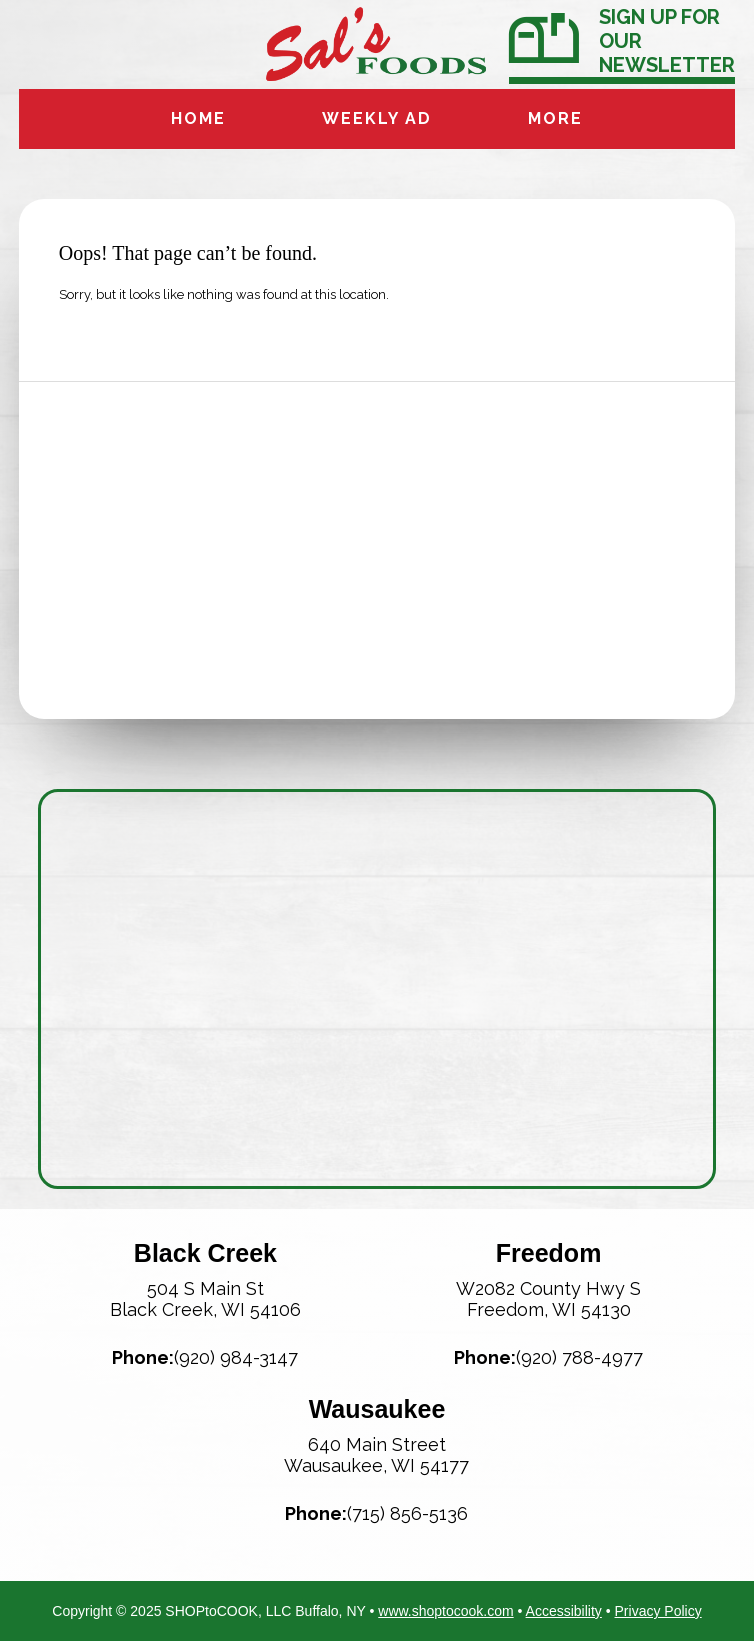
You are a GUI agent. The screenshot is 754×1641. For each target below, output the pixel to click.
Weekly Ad (377, 118)
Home (198, 118)
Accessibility (564, 1611)
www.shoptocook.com (445, 1611)
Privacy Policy (658, 1611)
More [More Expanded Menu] (555, 118)
